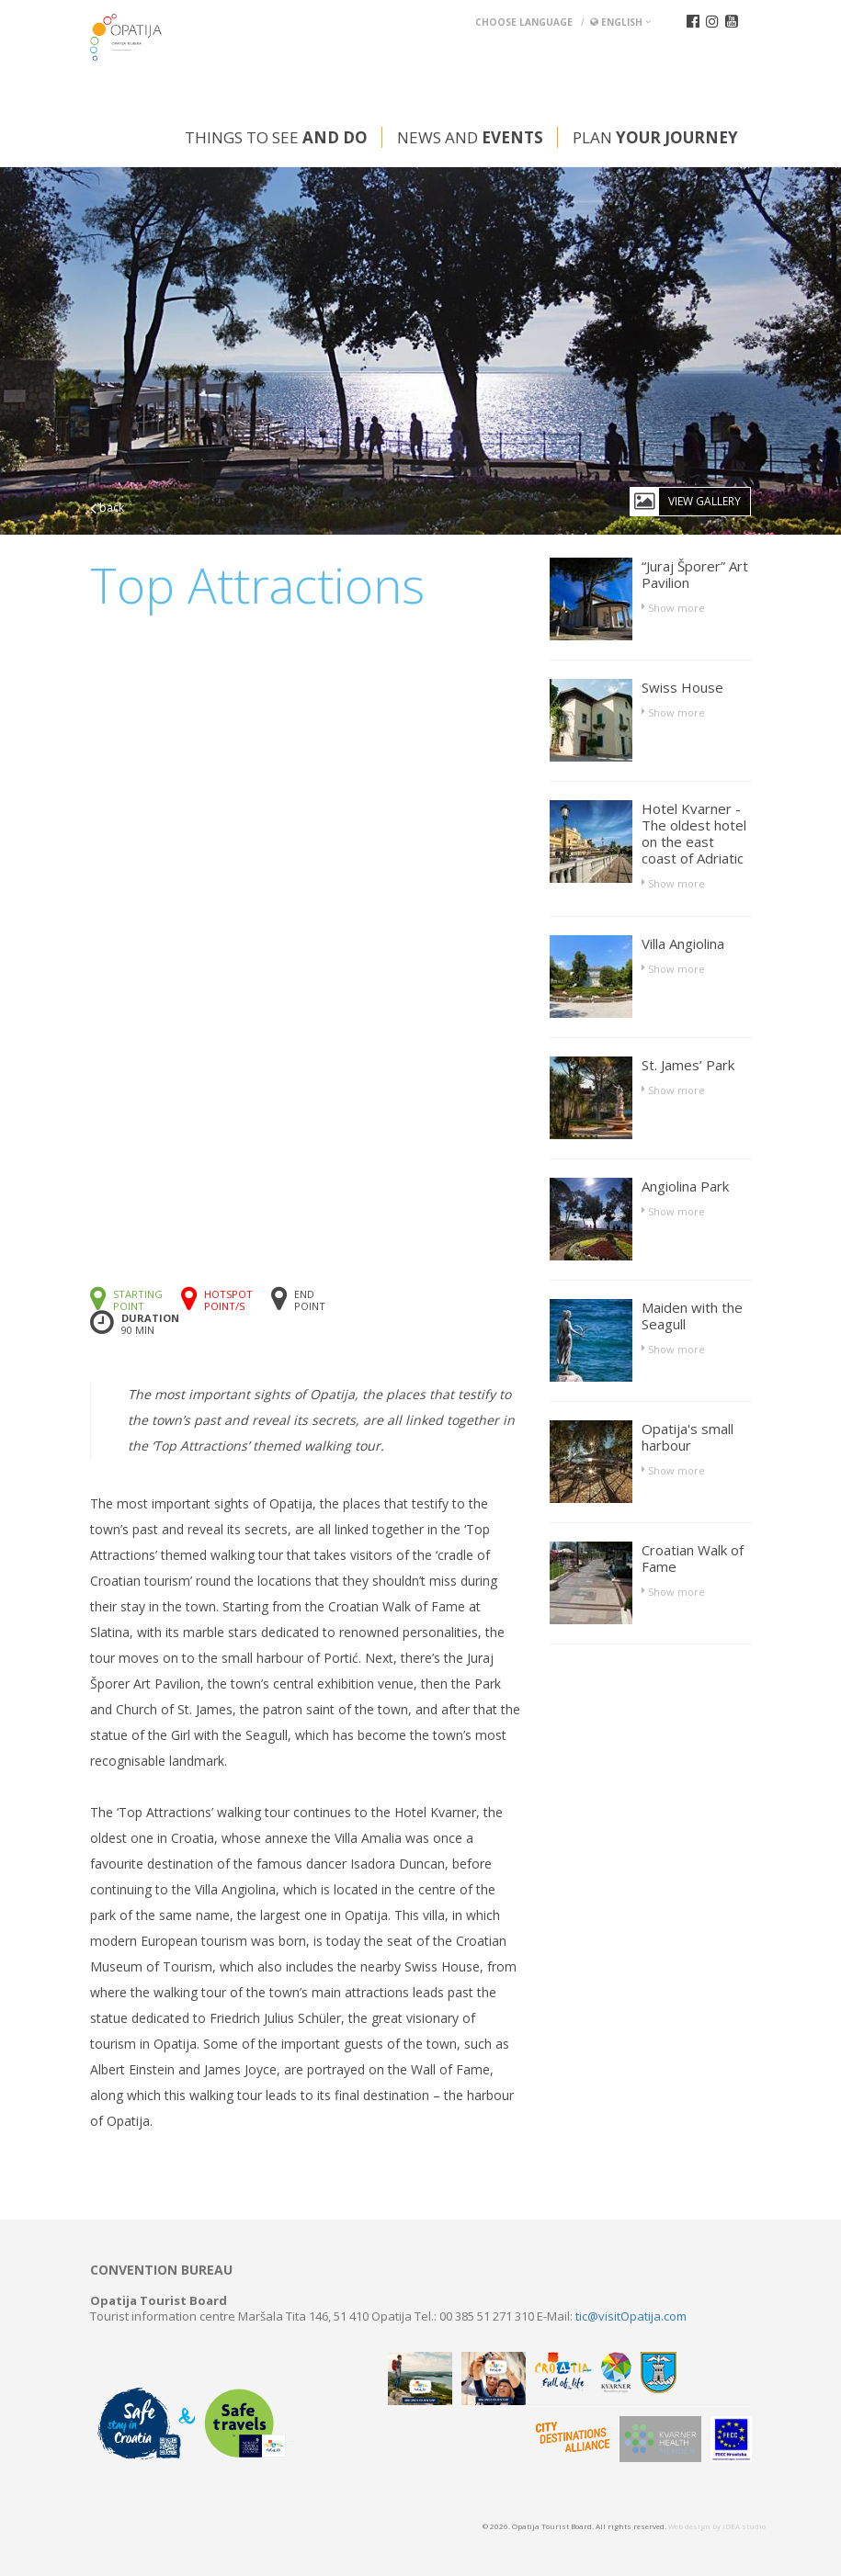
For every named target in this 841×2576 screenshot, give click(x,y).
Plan (655, 137)
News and (470, 137)
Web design (689, 2526)
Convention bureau (161, 2270)
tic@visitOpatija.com (631, 2316)
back (107, 507)
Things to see (276, 137)
